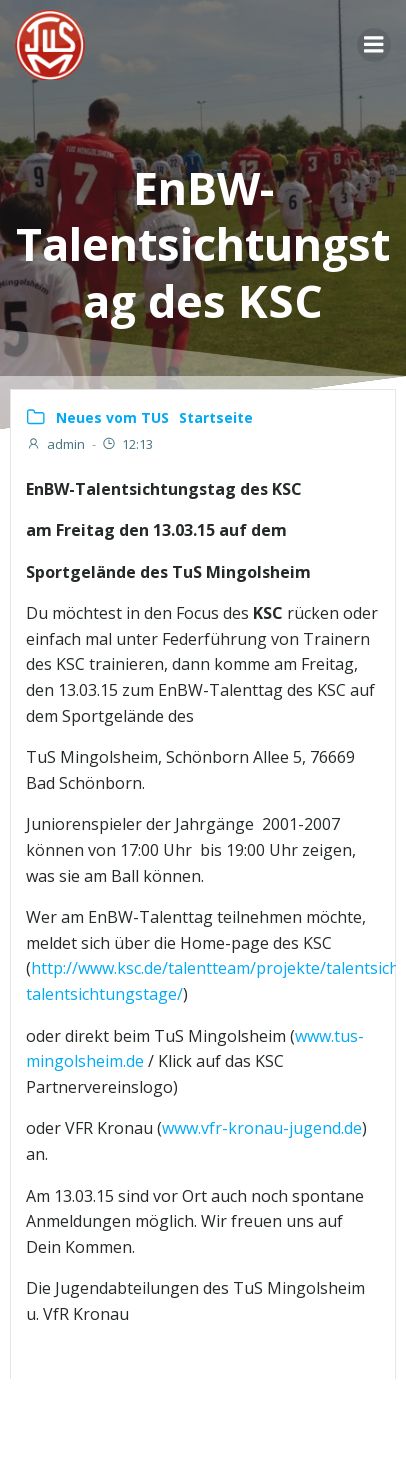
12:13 (127, 444)
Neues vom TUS (112, 417)
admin (55, 444)
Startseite (216, 417)
